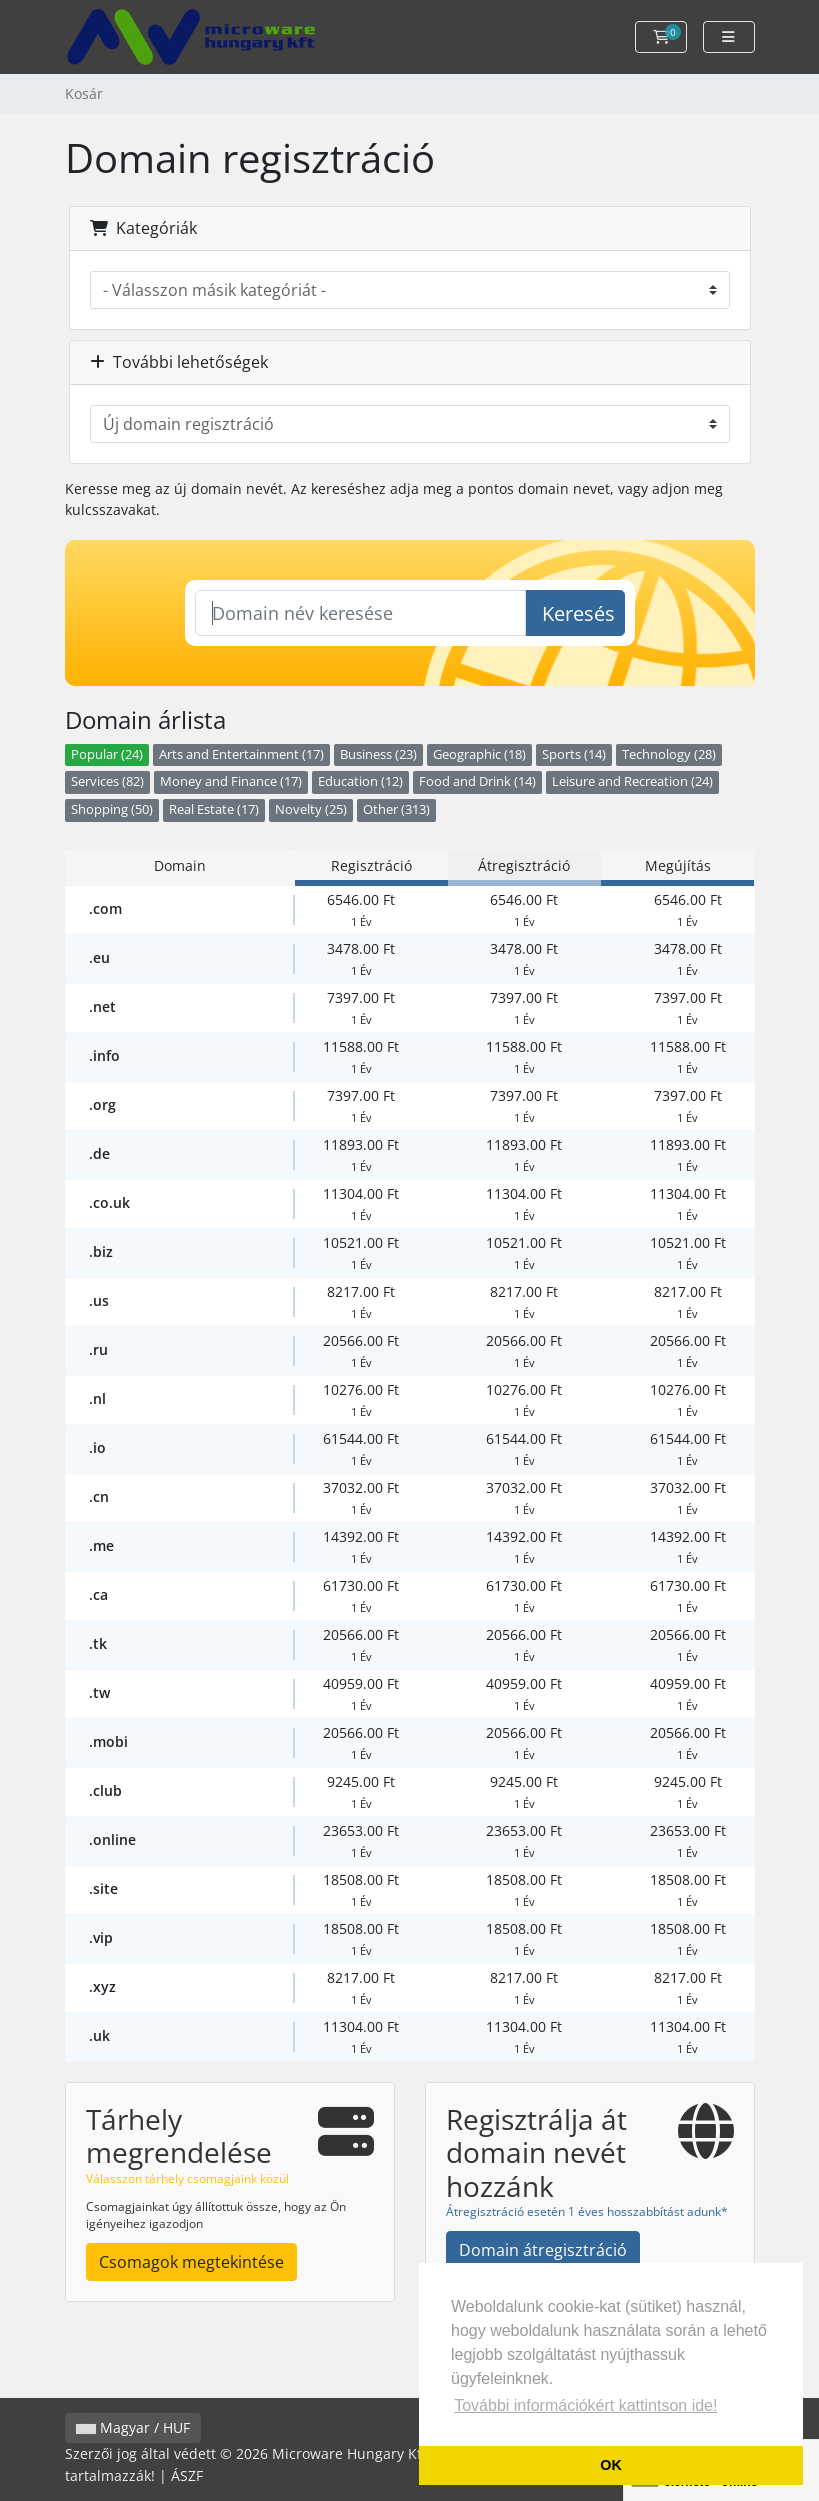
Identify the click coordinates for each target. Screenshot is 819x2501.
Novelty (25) (311, 809)
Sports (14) (574, 754)
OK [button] (611, 2465)
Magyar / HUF (133, 2427)
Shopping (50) (112, 809)
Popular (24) (107, 754)
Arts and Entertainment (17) (241, 754)
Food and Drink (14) (477, 781)
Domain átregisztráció (543, 2250)
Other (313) (396, 809)
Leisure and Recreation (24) (632, 781)
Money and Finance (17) (231, 781)
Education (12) (360, 781)
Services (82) (107, 781)
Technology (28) (669, 754)
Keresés (578, 613)
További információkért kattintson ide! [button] (585, 2405)
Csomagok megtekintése (191, 2262)
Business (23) (378, 754)
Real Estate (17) (214, 809)
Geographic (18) (479, 754)
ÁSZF (187, 2475)
